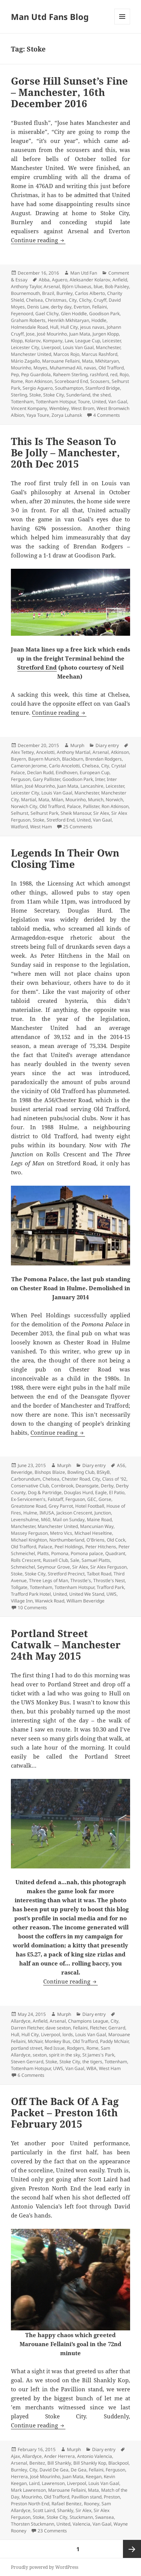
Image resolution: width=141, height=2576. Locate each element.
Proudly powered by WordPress (44, 2567)
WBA (91, 2068)
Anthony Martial (73, 752)
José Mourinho (52, 334)
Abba (44, 279)
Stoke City (53, 395)
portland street (26, 2048)
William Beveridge (86, 1601)
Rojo (124, 374)
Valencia (81, 2524)
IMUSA (46, 1513)
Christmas (56, 300)
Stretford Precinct (66, 1574)
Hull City (69, 327)
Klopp (17, 340)
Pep (15, 374)
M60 (45, 1519)
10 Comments (32, 1607)
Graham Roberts (28, 320)
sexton (40, 2055)
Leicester (111, 340)
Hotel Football (89, 1506)
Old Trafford (111, 368)
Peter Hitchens (100, 1546)
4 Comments (106, 415)
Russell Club (55, 1560)
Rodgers (75, 2048)
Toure (84, 401)
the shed (101, 395)
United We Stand (86, 1594)
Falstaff (55, 1499)
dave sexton (58, 2028)
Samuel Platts (96, 1560)
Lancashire (91, 786)
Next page (132, 2549)
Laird (34, 2483)
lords (67, 2034)
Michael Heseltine (93, 1533)
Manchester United (31, 354)
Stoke (35, 395)
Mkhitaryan (107, 361)
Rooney (91, 2503)
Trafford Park (110, 1587)
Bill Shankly (59, 2463)
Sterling (19, 395)
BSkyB (103, 1472)
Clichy (85, 300)
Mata (87, 361)
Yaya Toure (37, 415)
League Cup (87, 340)
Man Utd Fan (83, 273)
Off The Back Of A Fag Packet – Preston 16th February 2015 (65, 2113)
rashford (99, 374)
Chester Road (76, 1479)
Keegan (94, 2476)
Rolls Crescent (26, 1560)
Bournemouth (25, 293)
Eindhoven (66, 772)
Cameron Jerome (29, 765)
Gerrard (116, 2028)
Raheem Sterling (70, 374)
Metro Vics (61, 1533)
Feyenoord (22, 313)
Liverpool (51, 347)
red (113, 374)
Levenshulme (25, 1519)
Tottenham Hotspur (56, 401)
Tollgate (19, 1587)
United (99, 401)
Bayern (18, 759)
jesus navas (92, 327)
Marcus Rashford (99, 354)
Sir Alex (101, 813)
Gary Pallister (46, 779)
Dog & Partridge (45, 1492)
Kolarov (33, 340)
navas (90, 368)
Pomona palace (87, 1553)
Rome (17, 381)
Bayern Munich (44, 759)
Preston (112, 2497)
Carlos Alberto (90, 293)
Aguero (59, 279)
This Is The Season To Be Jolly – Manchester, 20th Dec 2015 (65, 452)
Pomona (59, 1553)
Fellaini (99, 307)
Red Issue (54, 2048)
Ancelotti (45, 752)
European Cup (94, 772)
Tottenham (22, 401)
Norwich (114, 799)
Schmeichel (23, 1567)
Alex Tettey (22, 752)
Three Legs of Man (48, 1580)
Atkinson (120, 752)
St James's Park (98, 2055)
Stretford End (37, 667)
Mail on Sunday (69, 1519)
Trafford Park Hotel (31, 1594)
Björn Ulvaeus (76, 286)
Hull (54, 327)
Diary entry (107, 745)
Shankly (65, 2510)
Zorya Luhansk (67, 415)
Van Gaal (117, 401)
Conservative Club (30, 1485)
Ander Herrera (59, 2456)
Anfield (119, 279)
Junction (102, 1513)
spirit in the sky (64, 2055)
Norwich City (24, 806)
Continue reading (38, 240)
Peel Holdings (69, 1546)
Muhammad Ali (66, 368)
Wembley (59, 408)
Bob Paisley (117, 286)
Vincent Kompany (29, 408)
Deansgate (87, 1485)
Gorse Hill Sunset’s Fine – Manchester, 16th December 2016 (69, 92)
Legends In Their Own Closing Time (65, 858)
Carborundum (25, 1479)
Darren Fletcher (27, 2028)
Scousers (99, 381)
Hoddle (98, 320)
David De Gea (53, 2470)
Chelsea (34, 300)
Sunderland (78, 395)
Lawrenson (53, 2483)
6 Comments (31, 2075)
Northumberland (66, 1540)
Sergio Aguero (38, 388)
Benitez (37, 2463)
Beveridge (21, 1472)
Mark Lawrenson (28, 2490)
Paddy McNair (114, 2041)
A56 (121, 1465)
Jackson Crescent (74, 1513)
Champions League (88, 2021)
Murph (77, 745)
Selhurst (19, 813)
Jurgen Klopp (105, 334)
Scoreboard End (71, 381)
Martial (28, 799)
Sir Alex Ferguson (108, 1567)
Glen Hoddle (74, 313)
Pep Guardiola (36, 374)
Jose (30, 334)
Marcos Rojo (66, 354)
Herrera (19, 2476)
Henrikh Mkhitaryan (68, 320)
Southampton (69, 388)
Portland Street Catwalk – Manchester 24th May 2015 (66, 1645)
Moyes (40, 368)
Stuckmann (81, 2517)
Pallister (91, 806)
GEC (91, 1499)
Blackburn (72, 759)
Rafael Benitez (67, 2503)
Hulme (30, 1513)
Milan (57, 799)
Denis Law (38, 307)
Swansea (104, 2517)
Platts (43, 1553)
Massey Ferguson (29, 1533)
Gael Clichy (47, 313)
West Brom (82, 408)
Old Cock (116, 1540)
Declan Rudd (40, 772)
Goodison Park (104, 313)
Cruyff (100, 300)
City (73, 300)
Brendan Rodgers (103, 759)
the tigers (92, 2061)
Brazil (48, 293)
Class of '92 (114, 1479)
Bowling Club (80, 1472)
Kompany (52, 340)
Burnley (64, 293)
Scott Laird (44, 2510)
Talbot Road (99, 1574)
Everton (82, 307)
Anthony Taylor (26, 286)
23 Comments (52, 2530)
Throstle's (80, 1580)
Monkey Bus (57, 2041)
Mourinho (21, 368)
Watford (19, 826)
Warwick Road (49, 1601)
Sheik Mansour (76, 813)
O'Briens (95, 1540)
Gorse (105, 1499)
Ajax (15, 2456)
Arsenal (52, 286)
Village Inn (22, 1601)
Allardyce (20, 2021)
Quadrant (115, 1553)
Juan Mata (79, 334)
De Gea (78, 2470)
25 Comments (77, 826)
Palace (74, 806)
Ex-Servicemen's (28, 1499)
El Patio (116, 1492)
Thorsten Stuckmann (32, 2524)
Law (69, 340)
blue (98, 286)
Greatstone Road (28, 1506)
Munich (95, 799)
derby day (61, 307)
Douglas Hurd (78, 1492)
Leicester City (25, 347)
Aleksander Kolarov (90, 279)
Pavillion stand (86, 2497)
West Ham (41, 826)
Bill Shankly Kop (89, 2463)
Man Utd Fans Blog (50, 16)
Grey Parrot (61, 1506)
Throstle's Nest (109, 1580)
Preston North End (30, 2503)
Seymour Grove (53, 1567)
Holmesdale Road (29, 327)
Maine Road (99, 1519)
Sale (74, 1560)
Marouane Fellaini (61, 361)
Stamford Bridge (102, 388)
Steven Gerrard (27, 2061)
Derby (107, 1485)
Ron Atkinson (38, 381)
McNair (35, 2041)
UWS (111, 1594)
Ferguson (20, 779)
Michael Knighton (29, 1540)
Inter (100, 779)
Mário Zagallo (25, 361)
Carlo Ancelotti (64, 765)
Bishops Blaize (50, 1472)
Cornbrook (62, 1485)
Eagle (101, 1492)
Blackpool (118, 2463)
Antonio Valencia (94, 2456)
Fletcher (98, 2028)
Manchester (108, 347)
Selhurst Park (44, 813)
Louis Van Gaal (78, 347)
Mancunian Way (97, 1526)
